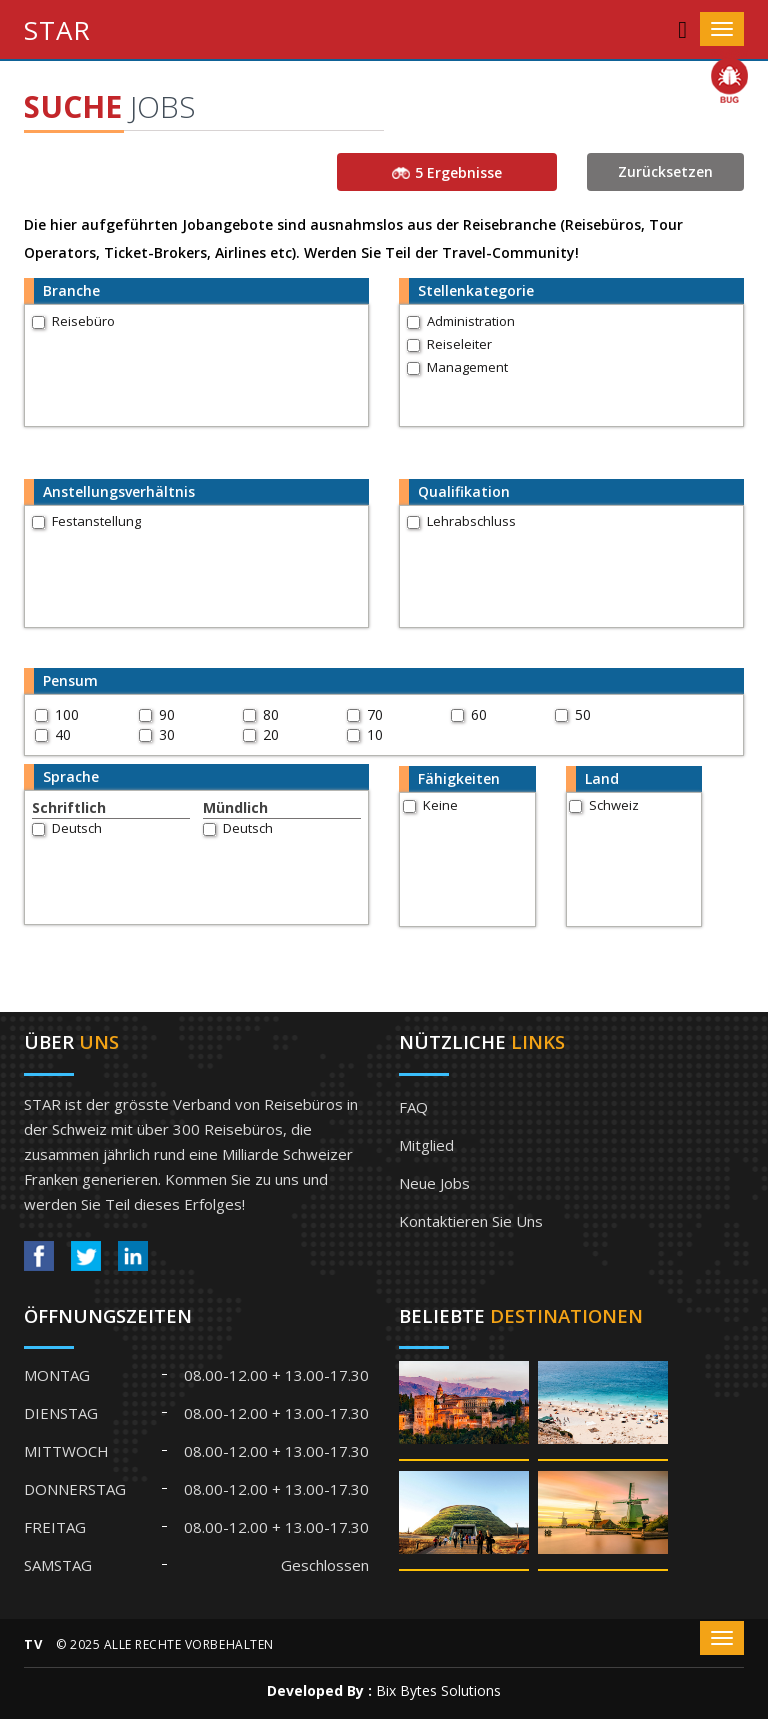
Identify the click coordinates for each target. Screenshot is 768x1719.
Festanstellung (96, 521)
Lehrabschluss (471, 521)
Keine (440, 805)
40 (63, 734)
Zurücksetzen (665, 171)
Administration (471, 321)
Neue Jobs (434, 1183)
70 (375, 714)
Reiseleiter (459, 344)
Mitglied (426, 1145)
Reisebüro (83, 321)
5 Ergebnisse (447, 172)
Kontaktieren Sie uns (471, 1221)
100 (67, 714)
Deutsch (77, 828)
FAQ (413, 1107)
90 (167, 714)
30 (167, 734)
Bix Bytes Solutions (438, 1690)
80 (271, 714)
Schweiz (614, 805)
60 (479, 714)
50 (583, 714)
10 (375, 734)
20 (271, 734)
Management (467, 367)
